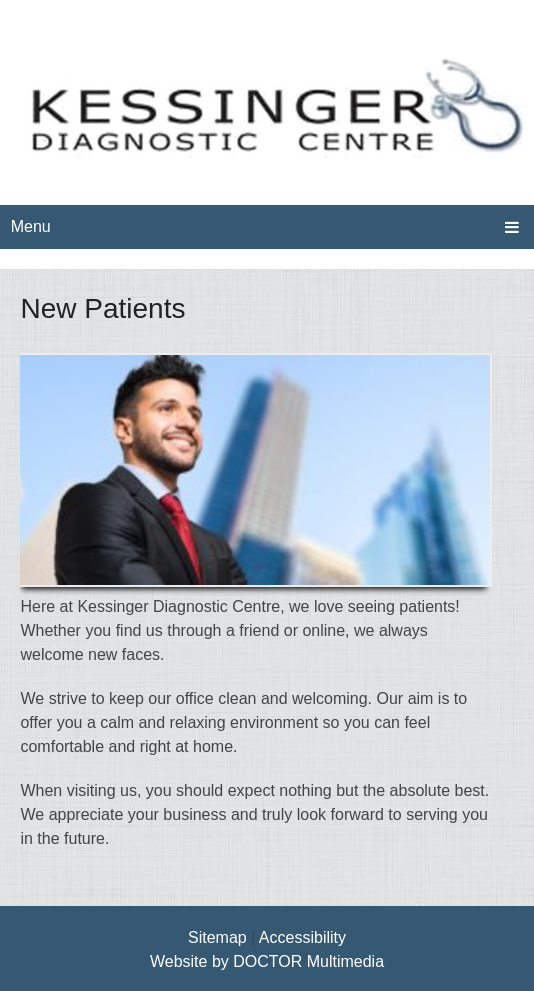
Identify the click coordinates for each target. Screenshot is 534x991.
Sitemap (217, 937)
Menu (31, 226)
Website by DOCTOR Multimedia (267, 961)
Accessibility (302, 937)
